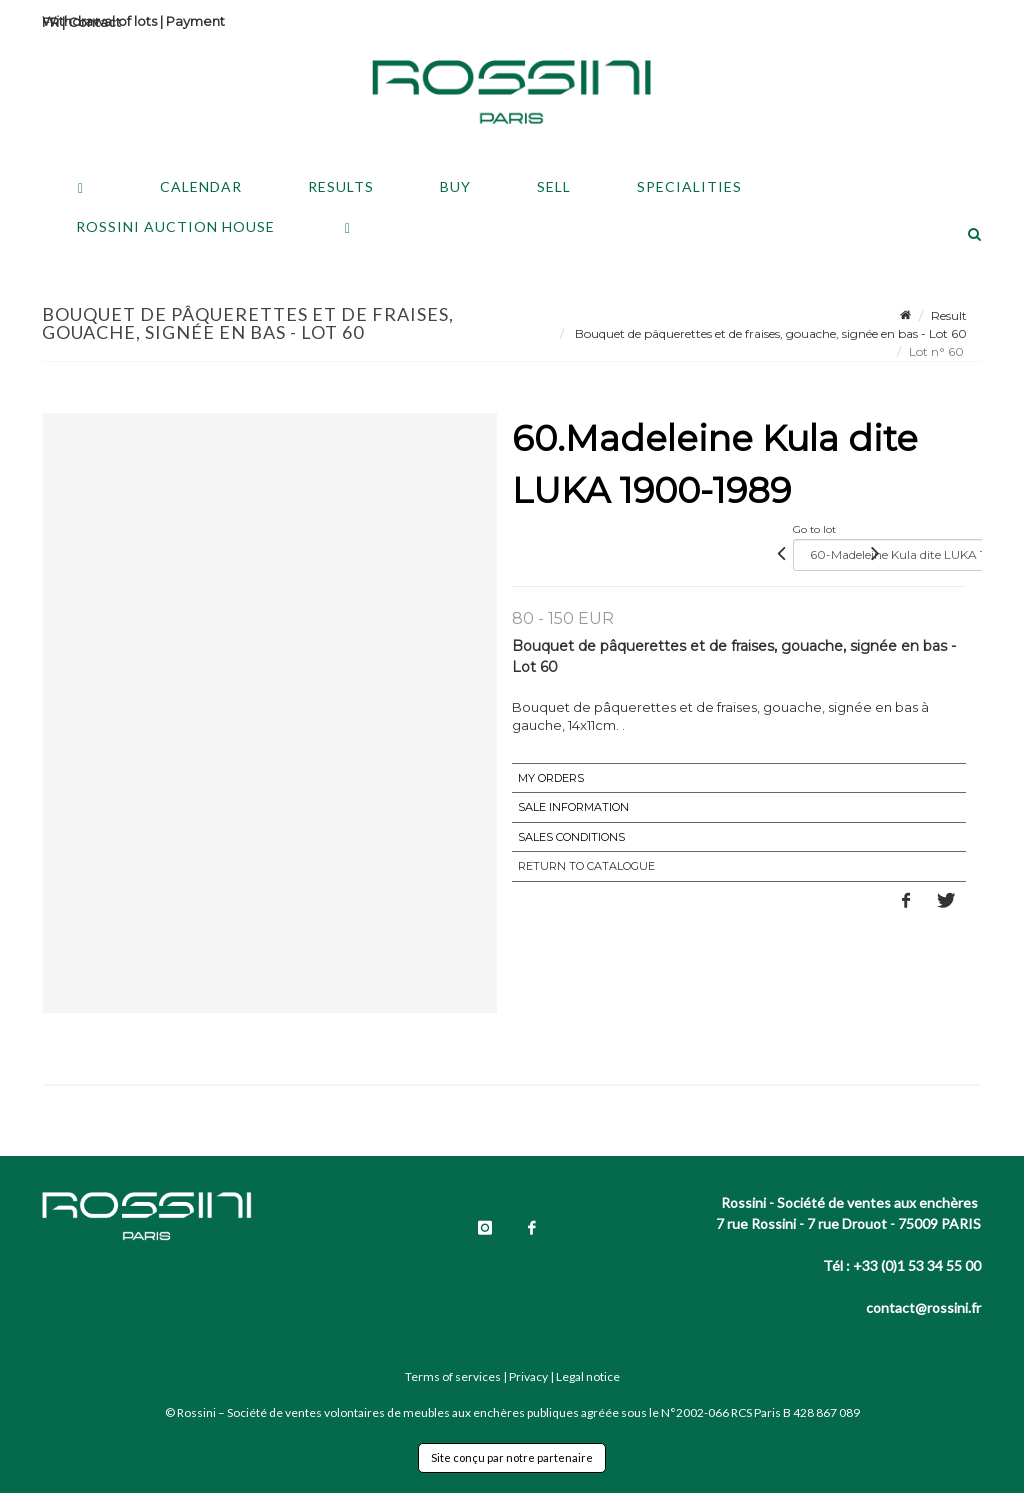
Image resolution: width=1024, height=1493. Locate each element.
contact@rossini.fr (923, 1307)
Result (949, 315)
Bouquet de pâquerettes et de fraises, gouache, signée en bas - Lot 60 (769, 333)
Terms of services (453, 1376)
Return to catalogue (586, 866)
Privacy (528, 1376)
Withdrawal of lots (99, 21)
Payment (195, 21)
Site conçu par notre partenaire (512, 1457)
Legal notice (588, 1376)
